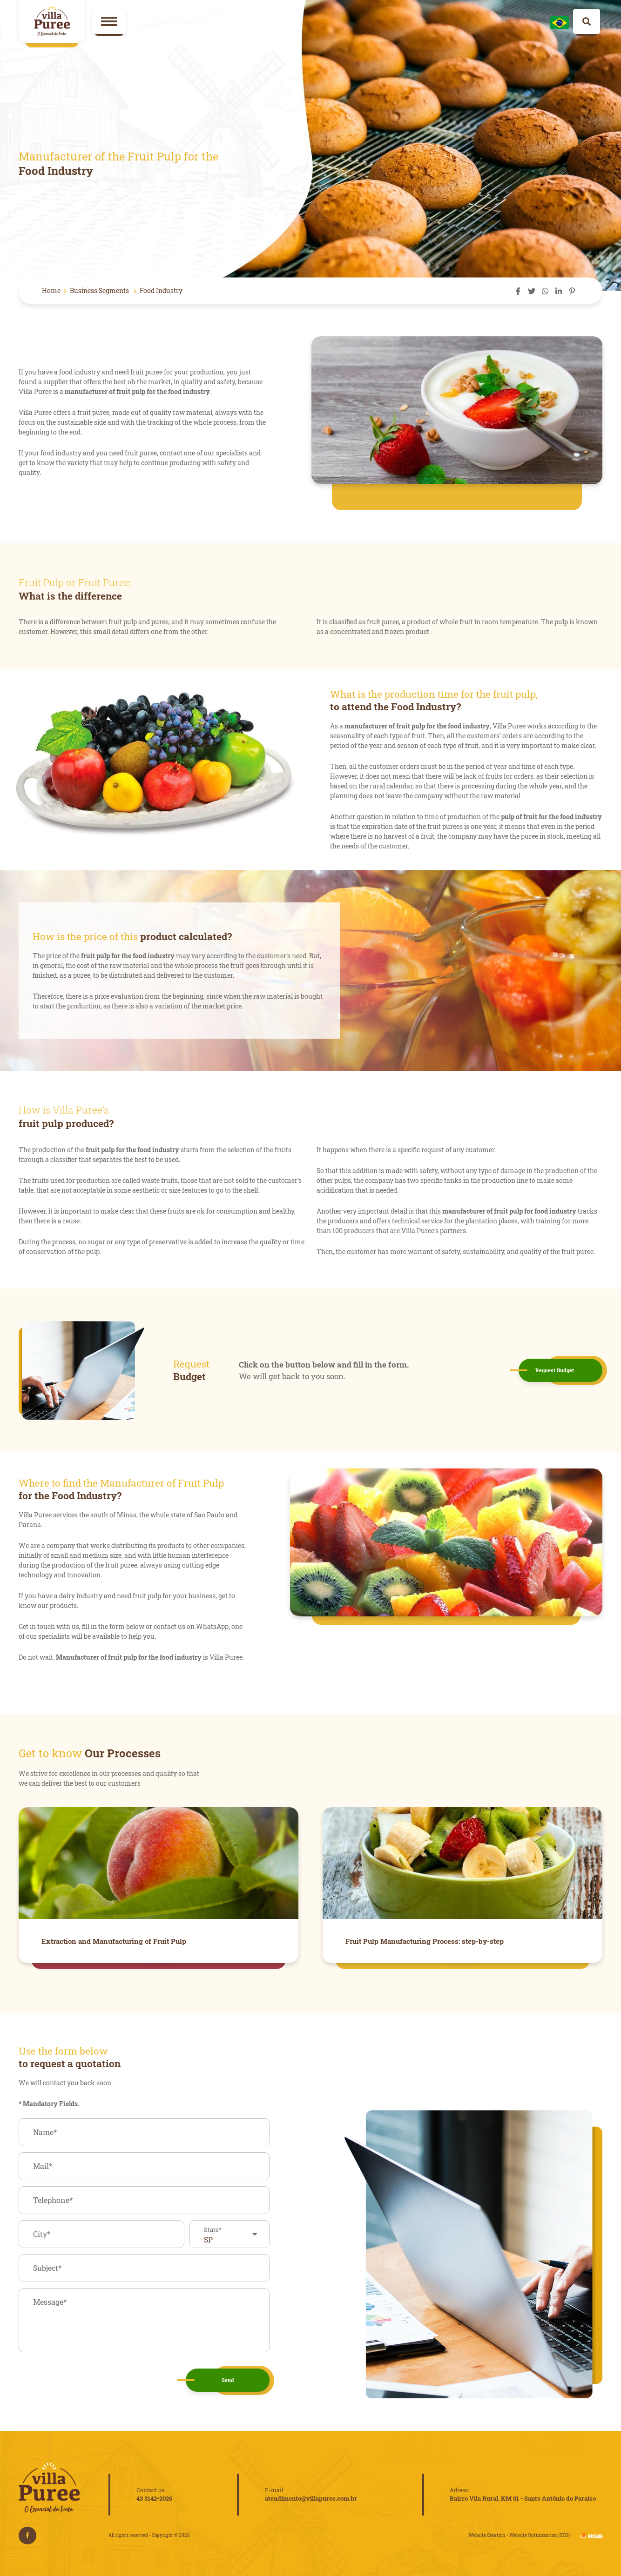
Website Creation (487, 2535)
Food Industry (161, 290)
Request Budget (554, 1370)
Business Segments (100, 290)
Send (228, 2379)
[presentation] (89, 2380)
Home (51, 290)
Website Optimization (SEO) (539, 2535)
